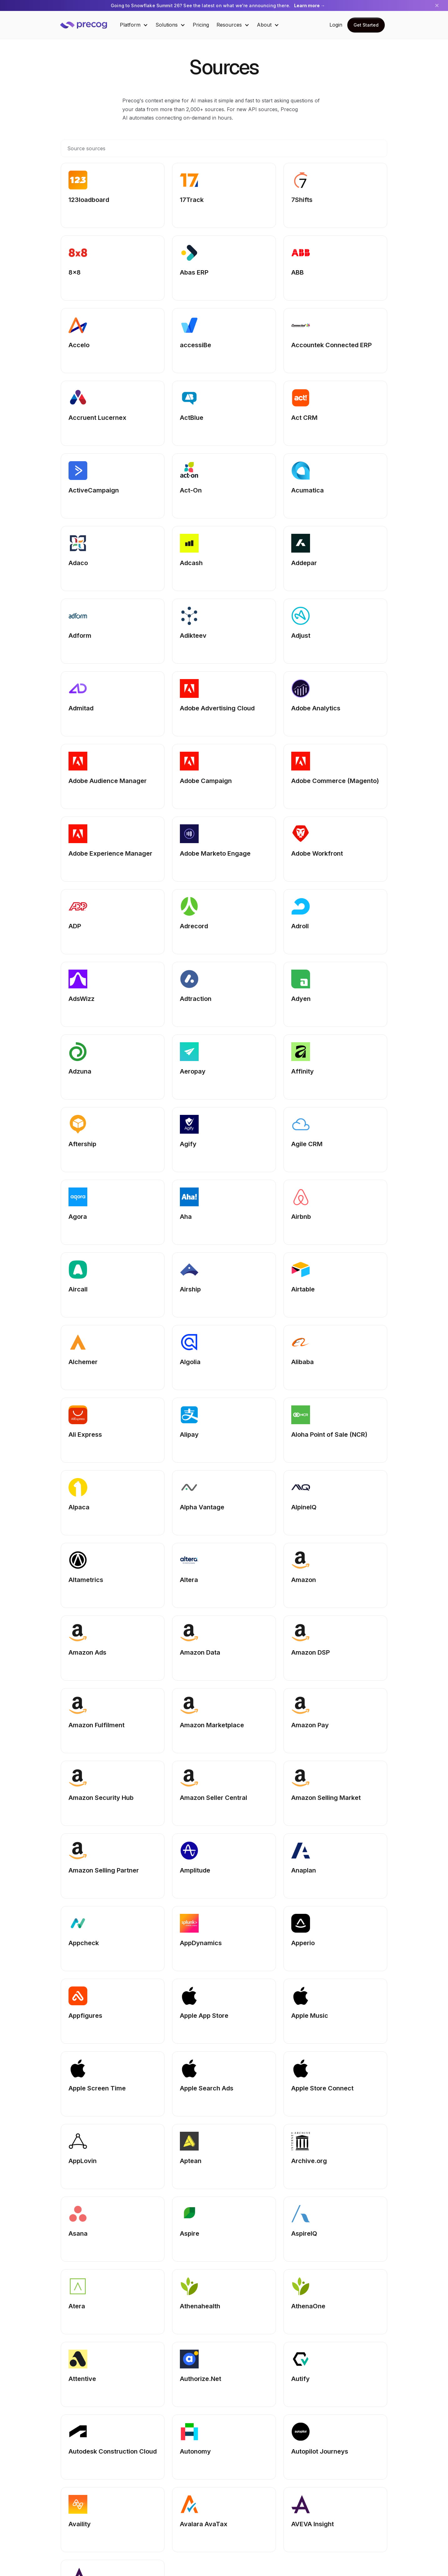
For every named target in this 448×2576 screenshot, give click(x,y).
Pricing (201, 25)
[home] (88, 25)
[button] (134, 25)
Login (335, 25)
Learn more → (309, 5)
